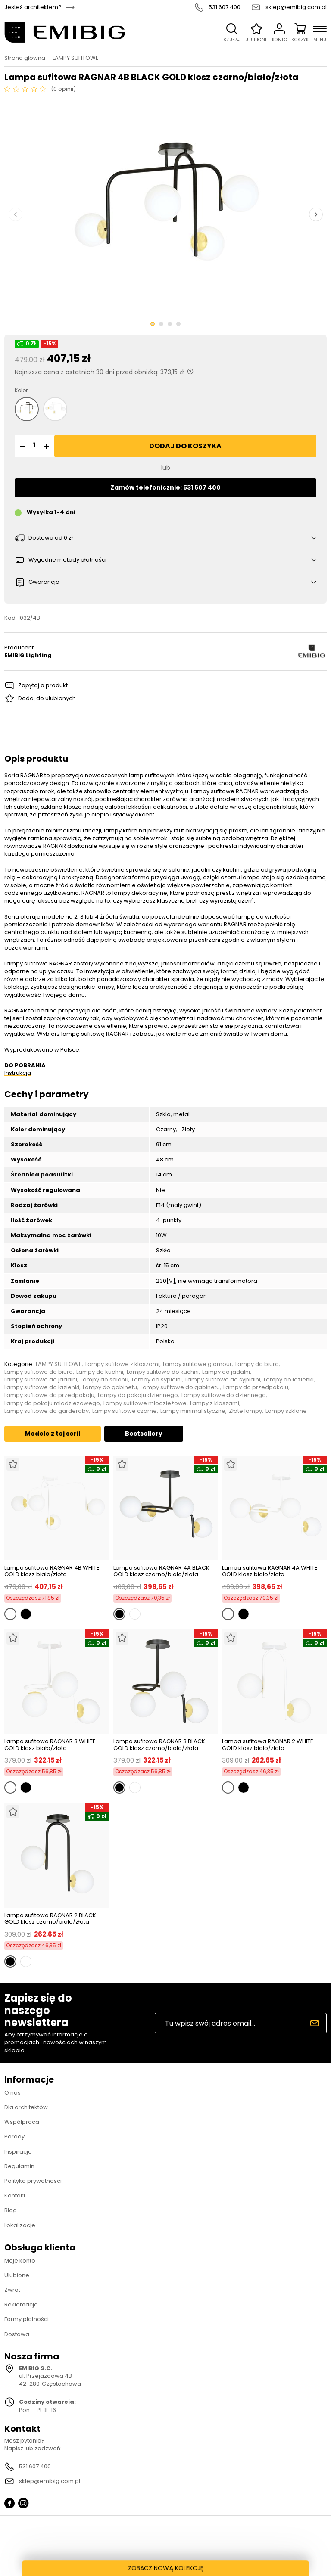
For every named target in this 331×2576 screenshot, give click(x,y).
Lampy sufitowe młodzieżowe (145, 1403)
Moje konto (19, 2260)
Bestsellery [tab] (143, 1433)
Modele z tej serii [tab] (52, 1433)
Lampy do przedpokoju (255, 1387)
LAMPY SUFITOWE (76, 58)
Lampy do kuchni (99, 1372)
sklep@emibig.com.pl (296, 7)
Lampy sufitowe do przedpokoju (49, 1395)
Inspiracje (18, 2152)
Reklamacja (21, 2304)
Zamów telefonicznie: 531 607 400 (165, 487)
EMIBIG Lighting (28, 655)
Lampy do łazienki (289, 1380)
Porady (14, 2136)
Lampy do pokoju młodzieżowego (52, 1403)
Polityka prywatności (33, 2181)
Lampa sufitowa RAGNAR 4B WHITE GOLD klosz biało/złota (52, 1571)
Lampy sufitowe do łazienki (41, 1387)
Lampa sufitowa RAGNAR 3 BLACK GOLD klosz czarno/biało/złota (159, 1744)
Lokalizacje (19, 2225)
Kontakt (14, 2195)
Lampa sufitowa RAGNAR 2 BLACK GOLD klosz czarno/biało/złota (50, 1918)
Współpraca (21, 2122)
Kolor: (22, 390)
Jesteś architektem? (33, 7)
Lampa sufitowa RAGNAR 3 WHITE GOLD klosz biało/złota (50, 1744)
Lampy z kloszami (214, 1403)
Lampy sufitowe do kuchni (163, 1372)
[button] (21, 446)
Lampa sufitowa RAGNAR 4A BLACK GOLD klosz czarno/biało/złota (161, 1571)
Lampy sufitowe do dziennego (223, 1395)
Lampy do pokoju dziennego (138, 1395)
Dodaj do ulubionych (47, 698)
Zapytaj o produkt (43, 685)
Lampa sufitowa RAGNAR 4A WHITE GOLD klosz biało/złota (270, 1571)
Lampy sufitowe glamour (197, 1364)
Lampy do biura (257, 1364)
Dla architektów (26, 2107)
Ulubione (16, 2275)
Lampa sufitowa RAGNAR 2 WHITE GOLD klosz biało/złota (267, 1744)
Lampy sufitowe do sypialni (222, 1380)
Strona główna (24, 58)
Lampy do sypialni (157, 1380)
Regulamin (19, 2166)
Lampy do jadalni (226, 1372)
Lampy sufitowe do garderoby (46, 1411)
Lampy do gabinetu (110, 1387)
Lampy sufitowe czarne (124, 1411)
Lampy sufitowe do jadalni (40, 1380)
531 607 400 (224, 7)
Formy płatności (26, 2319)
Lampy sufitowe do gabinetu (180, 1387)
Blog (10, 2210)
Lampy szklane (286, 1411)
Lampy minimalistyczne (192, 1411)
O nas (12, 2093)
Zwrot (12, 2290)
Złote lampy (245, 1411)
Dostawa (16, 2334)
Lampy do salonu (104, 1380)
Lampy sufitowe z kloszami (122, 1364)
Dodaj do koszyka (185, 446)
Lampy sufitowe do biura (38, 1372)
